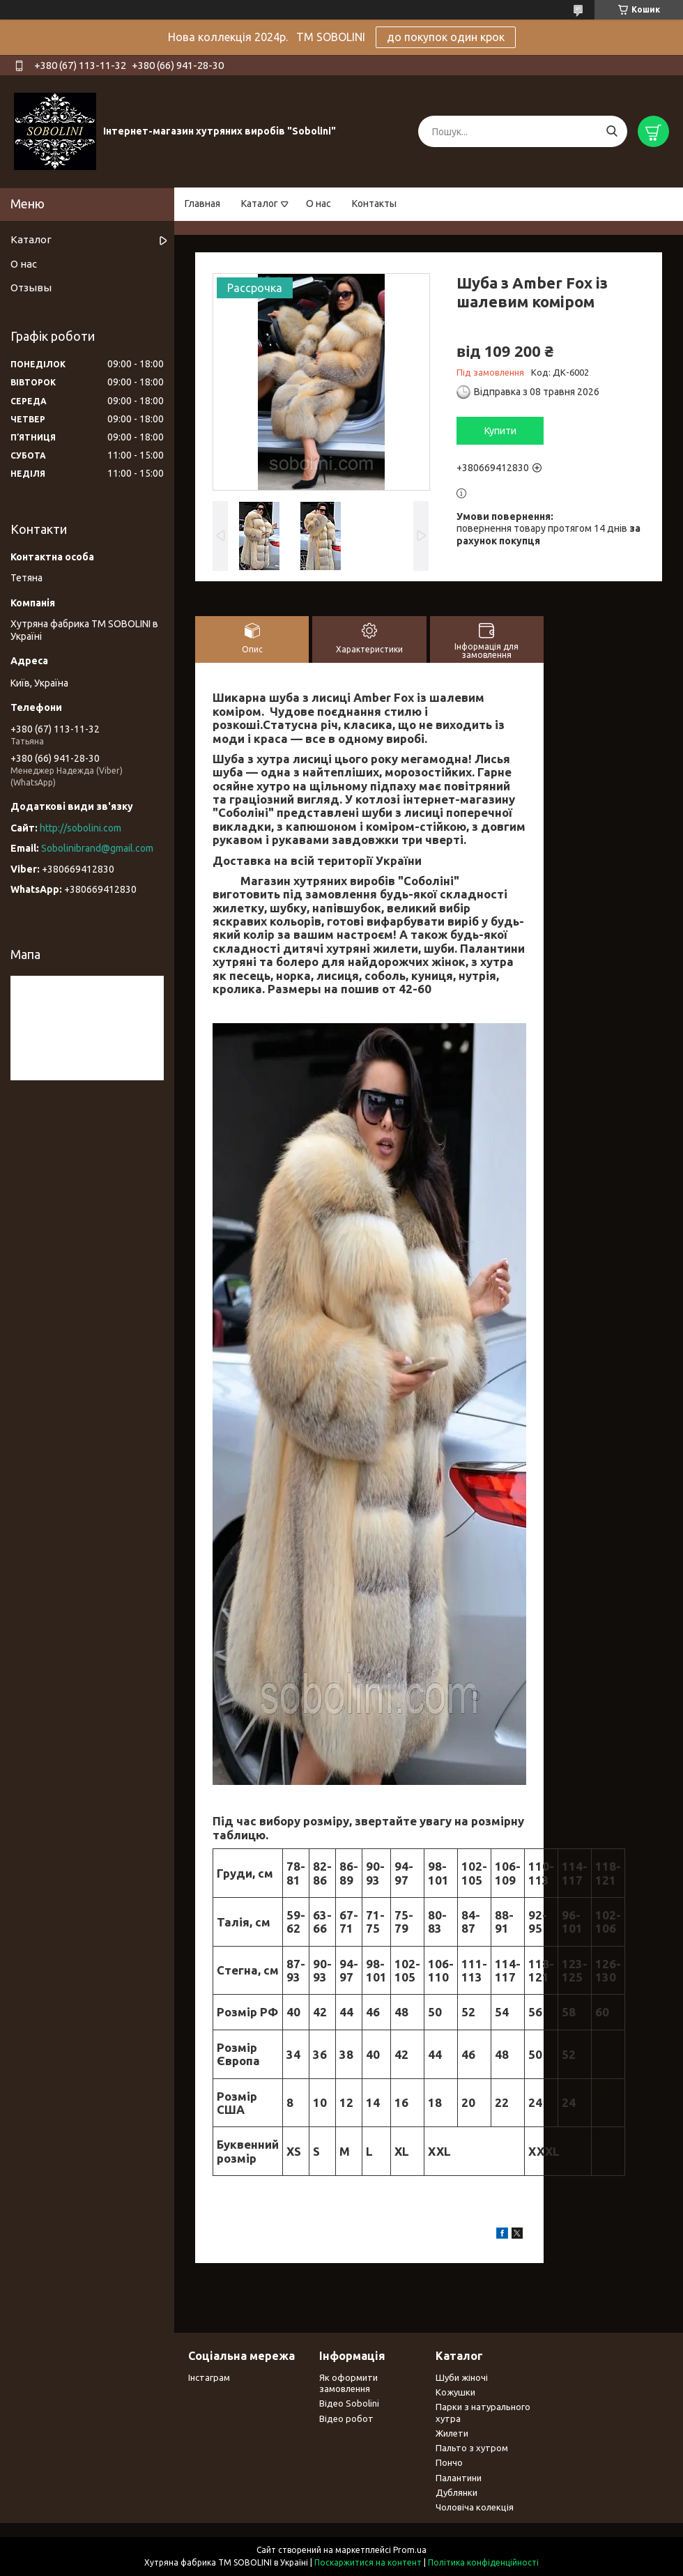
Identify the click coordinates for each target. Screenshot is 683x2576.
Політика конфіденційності (483, 2562)
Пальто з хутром (472, 2448)
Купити (500, 430)
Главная (202, 203)
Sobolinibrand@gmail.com (97, 848)
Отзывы (31, 287)
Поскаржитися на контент (368, 2562)
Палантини (459, 2478)
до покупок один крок (446, 37)
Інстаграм (209, 2377)
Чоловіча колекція (475, 2507)
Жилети (452, 2433)
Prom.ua (410, 2549)
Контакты (374, 203)
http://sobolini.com (80, 828)
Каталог (259, 203)
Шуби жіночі (462, 2377)
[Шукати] (611, 131)
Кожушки (455, 2392)
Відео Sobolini (349, 2403)
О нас (318, 203)
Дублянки (456, 2492)
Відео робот (346, 2418)
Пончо (449, 2462)
